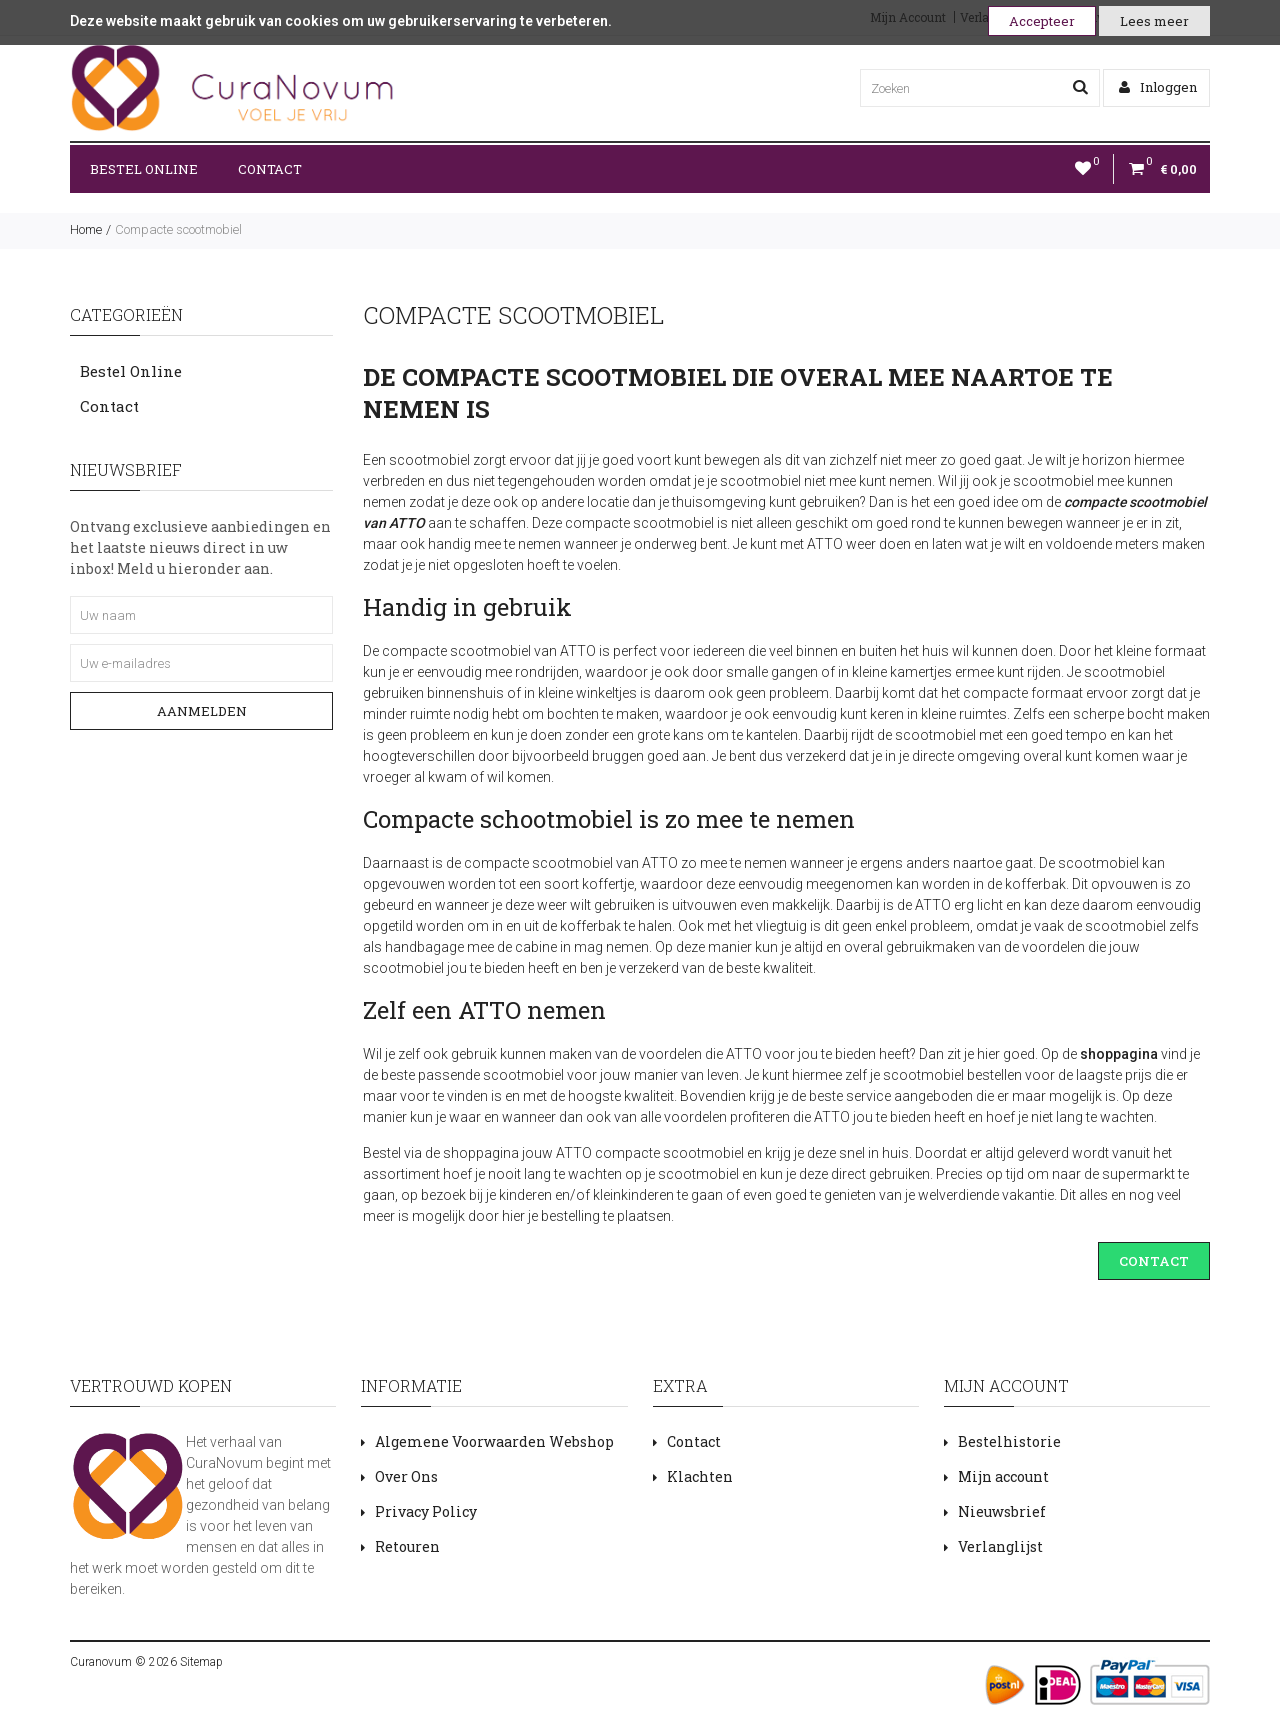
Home (86, 229)
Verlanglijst (1000, 1546)
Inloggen (1158, 87)
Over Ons (406, 1476)
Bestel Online (144, 169)
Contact (270, 169)
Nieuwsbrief (1002, 1511)
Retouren (407, 1546)
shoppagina (1119, 1054)
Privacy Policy (426, 1511)
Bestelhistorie (1009, 1441)
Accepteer (1042, 21)
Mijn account (1003, 1476)
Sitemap (200, 1662)
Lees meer (1154, 21)
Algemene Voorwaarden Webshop (494, 1441)
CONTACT (1154, 1261)
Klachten (700, 1476)
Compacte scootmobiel (178, 229)
